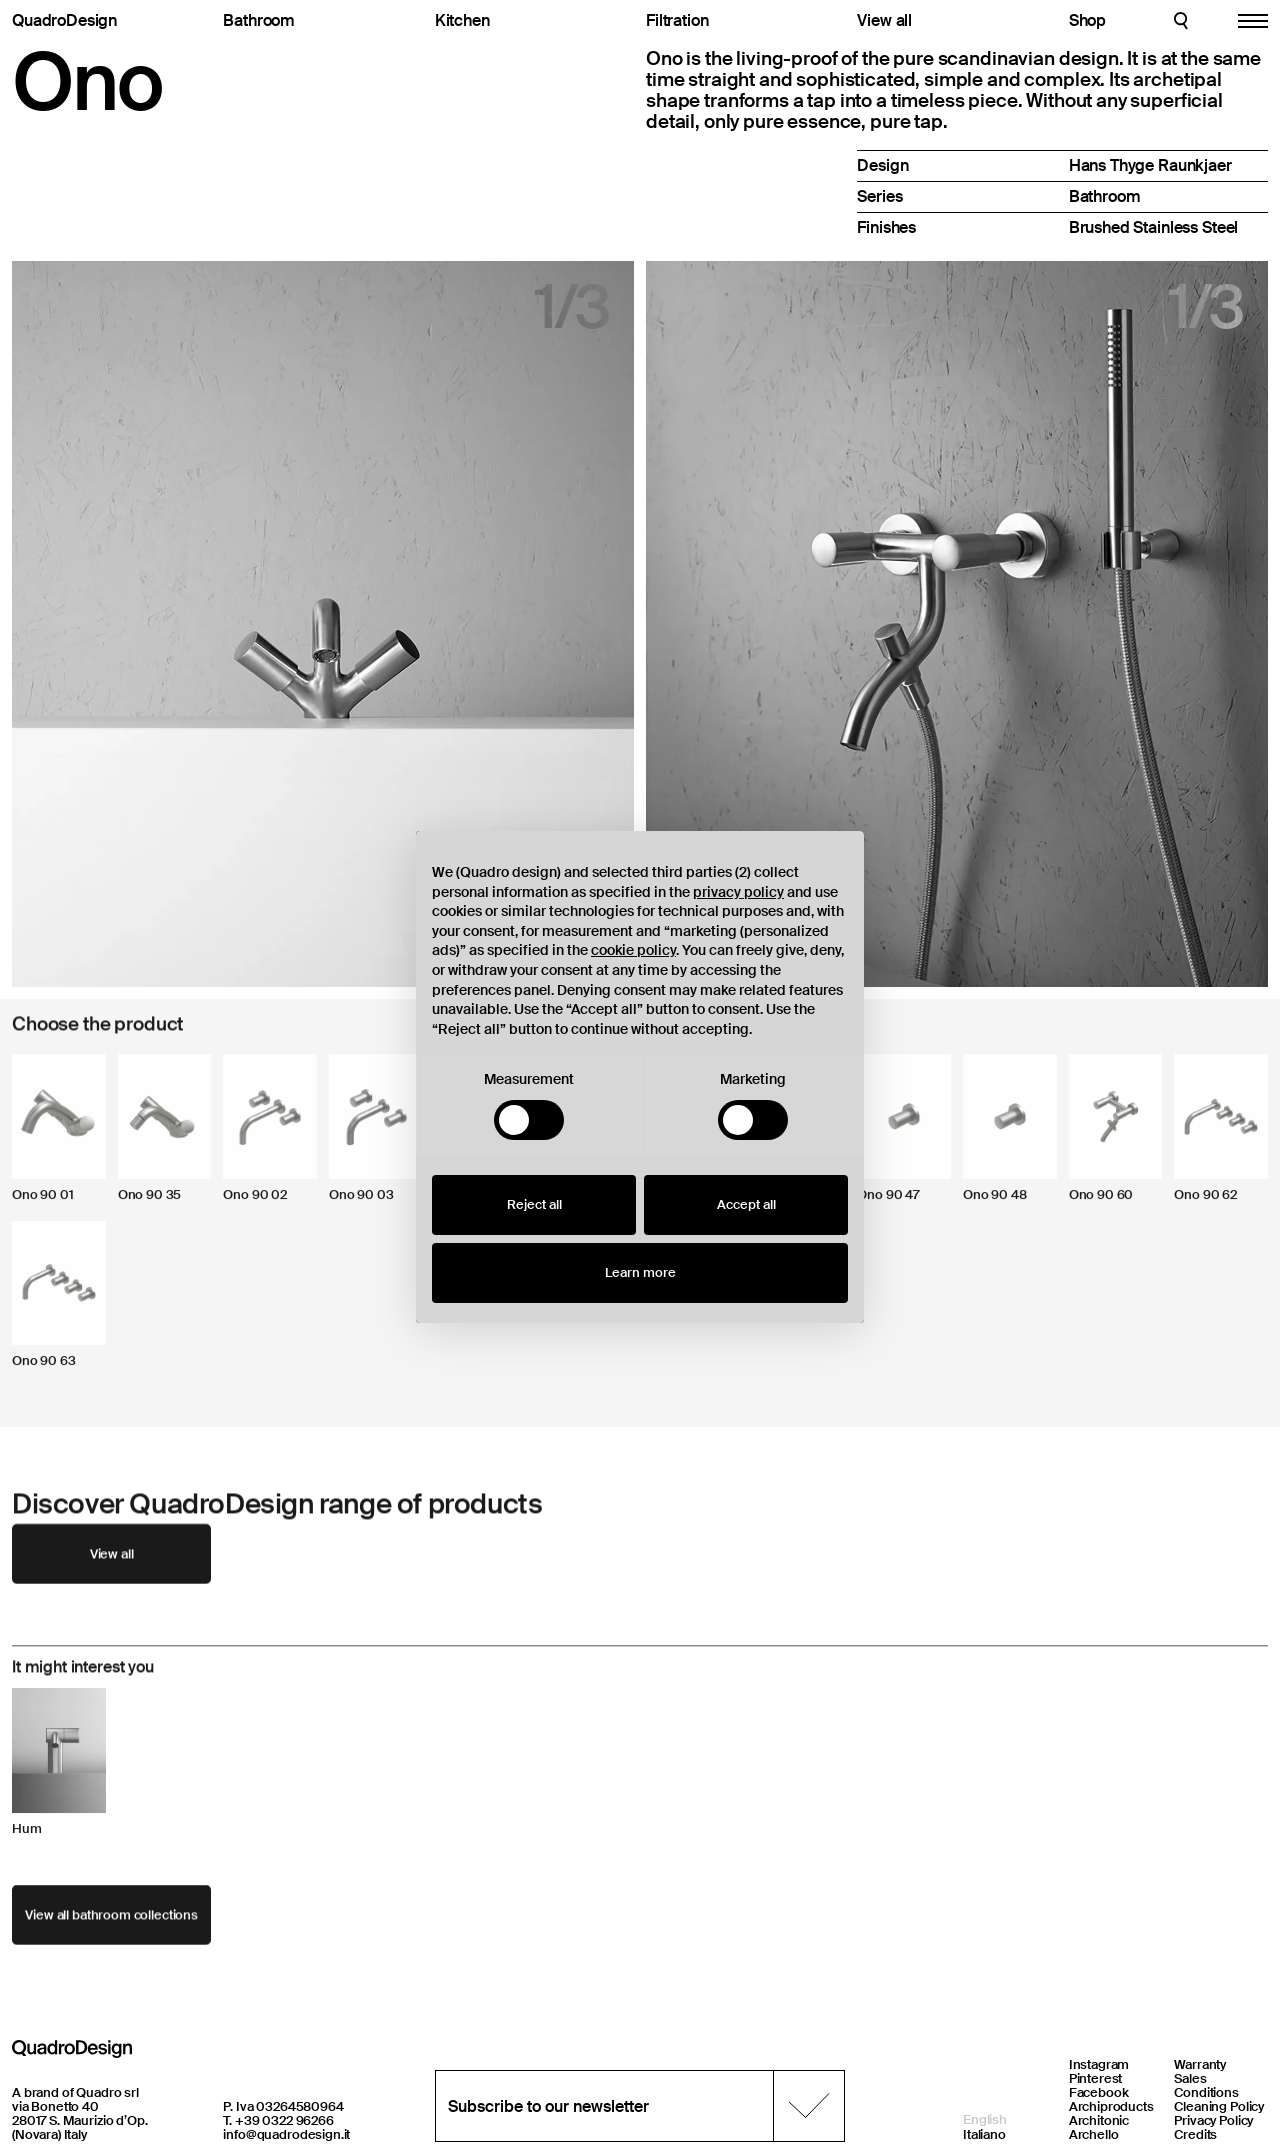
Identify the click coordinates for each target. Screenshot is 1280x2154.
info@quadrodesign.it (286, 2134)
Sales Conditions (1206, 2085)
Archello (1094, 2134)
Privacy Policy (1213, 2120)
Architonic (1099, 2120)
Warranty (1200, 2064)
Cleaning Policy (1219, 2106)
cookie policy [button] (633, 950)
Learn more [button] (640, 1272)
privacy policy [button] (738, 892)
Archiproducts (1111, 2106)
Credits (1195, 2134)
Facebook (1099, 2092)
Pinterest (1096, 2078)
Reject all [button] (534, 1204)
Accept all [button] (746, 1204)
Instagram (1099, 2064)
